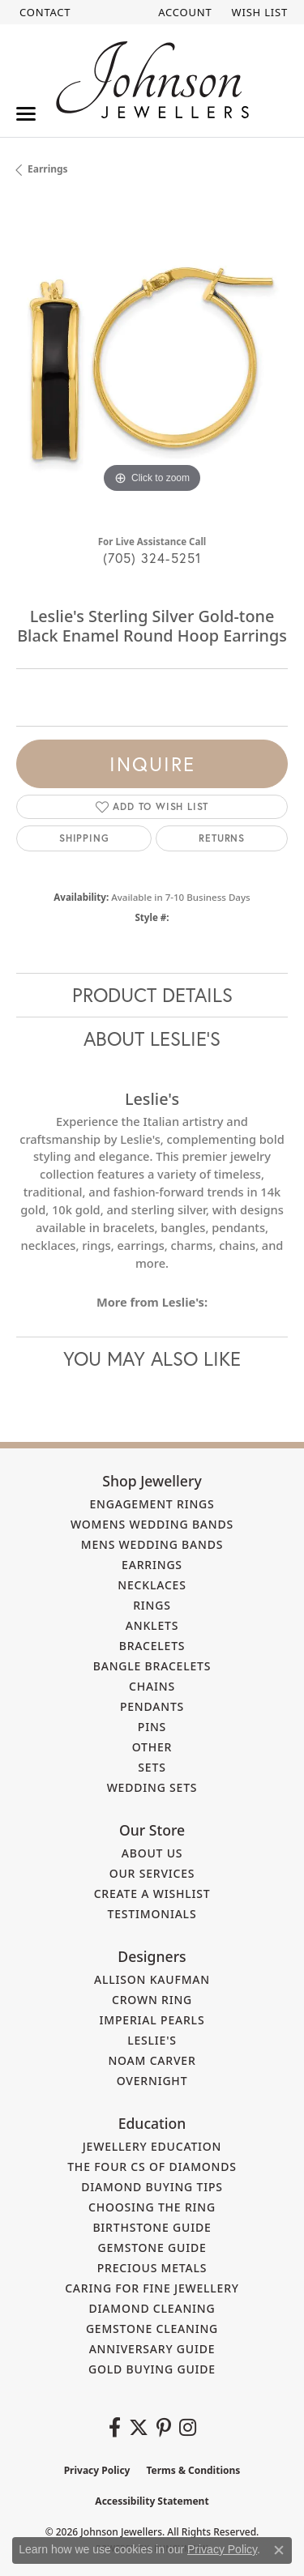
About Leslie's (152, 1038)
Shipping (84, 838)
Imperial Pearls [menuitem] (152, 2020)
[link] (43, 12)
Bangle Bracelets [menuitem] (152, 1666)
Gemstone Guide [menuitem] (151, 2247)
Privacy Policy (97, 2470)
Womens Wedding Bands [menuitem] (152, 1524)
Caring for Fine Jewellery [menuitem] (152, 2288)
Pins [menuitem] (152, 1726)
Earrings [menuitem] (152, 1564)
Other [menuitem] (152, 1747)
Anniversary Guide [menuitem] (152, 2348)
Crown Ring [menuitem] (152, 1999)
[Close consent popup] (279, 2550)
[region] (152, 361)
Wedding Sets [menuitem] (152, 1787)
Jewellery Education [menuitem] (152, 2146)
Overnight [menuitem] (152, 2080)
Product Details (152, 995)
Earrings (48, 169)
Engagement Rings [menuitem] (151, 1504)
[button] (183, 12)
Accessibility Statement (151, 2501)
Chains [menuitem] (152, 1686)
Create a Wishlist (152, 1893)
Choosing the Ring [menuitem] (152, 2207)
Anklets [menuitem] (152, 1625)
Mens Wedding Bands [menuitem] (152, 1544)
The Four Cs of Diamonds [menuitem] (152, 2166)
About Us (152, 1853)
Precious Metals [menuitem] (152, 2267)
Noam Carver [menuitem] (151, 2060)
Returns (222, 838)
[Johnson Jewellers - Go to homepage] (152, 79)
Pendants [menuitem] (152, 1706)
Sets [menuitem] (151, 1767)
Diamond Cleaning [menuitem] (152, 2308)
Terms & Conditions (193, 2470)
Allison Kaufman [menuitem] (152, 1979)
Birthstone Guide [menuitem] (151, 2227)
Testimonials (152, 1913)
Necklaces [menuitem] (152, 1585)
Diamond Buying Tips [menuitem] (152, 2186)
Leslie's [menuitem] (152, 2040)
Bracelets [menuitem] (152, 1645)
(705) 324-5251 (152, 557)
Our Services (152, 1873)
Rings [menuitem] (152, 1605)
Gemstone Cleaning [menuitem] (152, 2328)
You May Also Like (152, 1358)
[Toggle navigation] (26, 114)
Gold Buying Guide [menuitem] (152, 2369)
